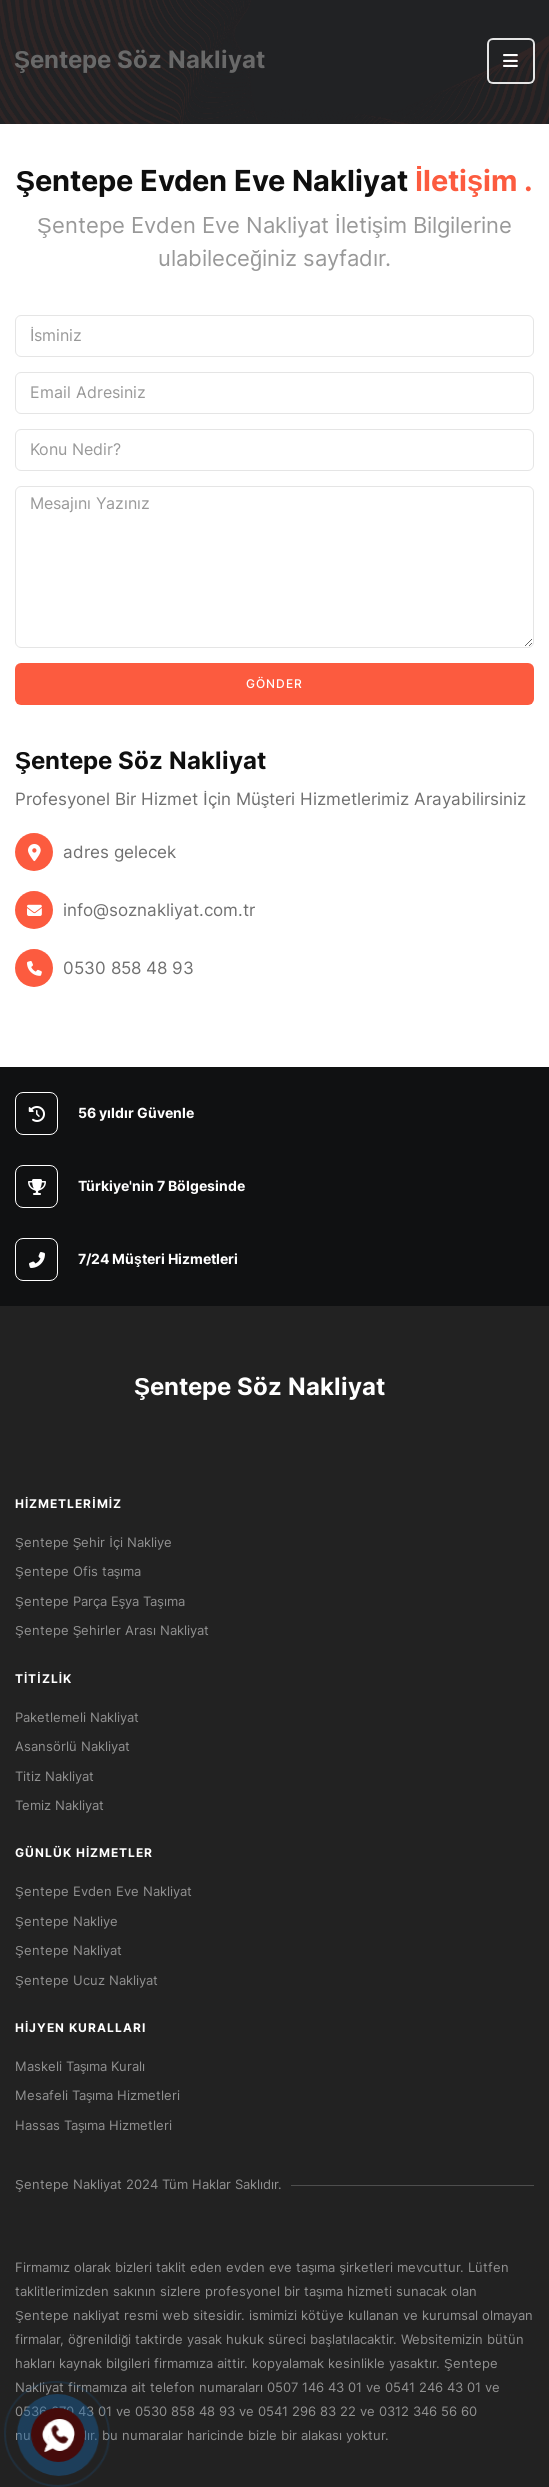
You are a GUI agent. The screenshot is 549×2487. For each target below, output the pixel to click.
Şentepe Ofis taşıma (78, 1571)
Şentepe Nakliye (66, 1921)
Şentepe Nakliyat (68, 1950)
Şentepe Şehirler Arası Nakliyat (112, 1630)
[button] (511, 61)
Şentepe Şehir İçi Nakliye (93, 1542)
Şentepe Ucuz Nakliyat (86, 1980)
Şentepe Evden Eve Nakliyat (103, 1891)
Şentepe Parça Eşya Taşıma (100, 1601)
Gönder (274, 684)
